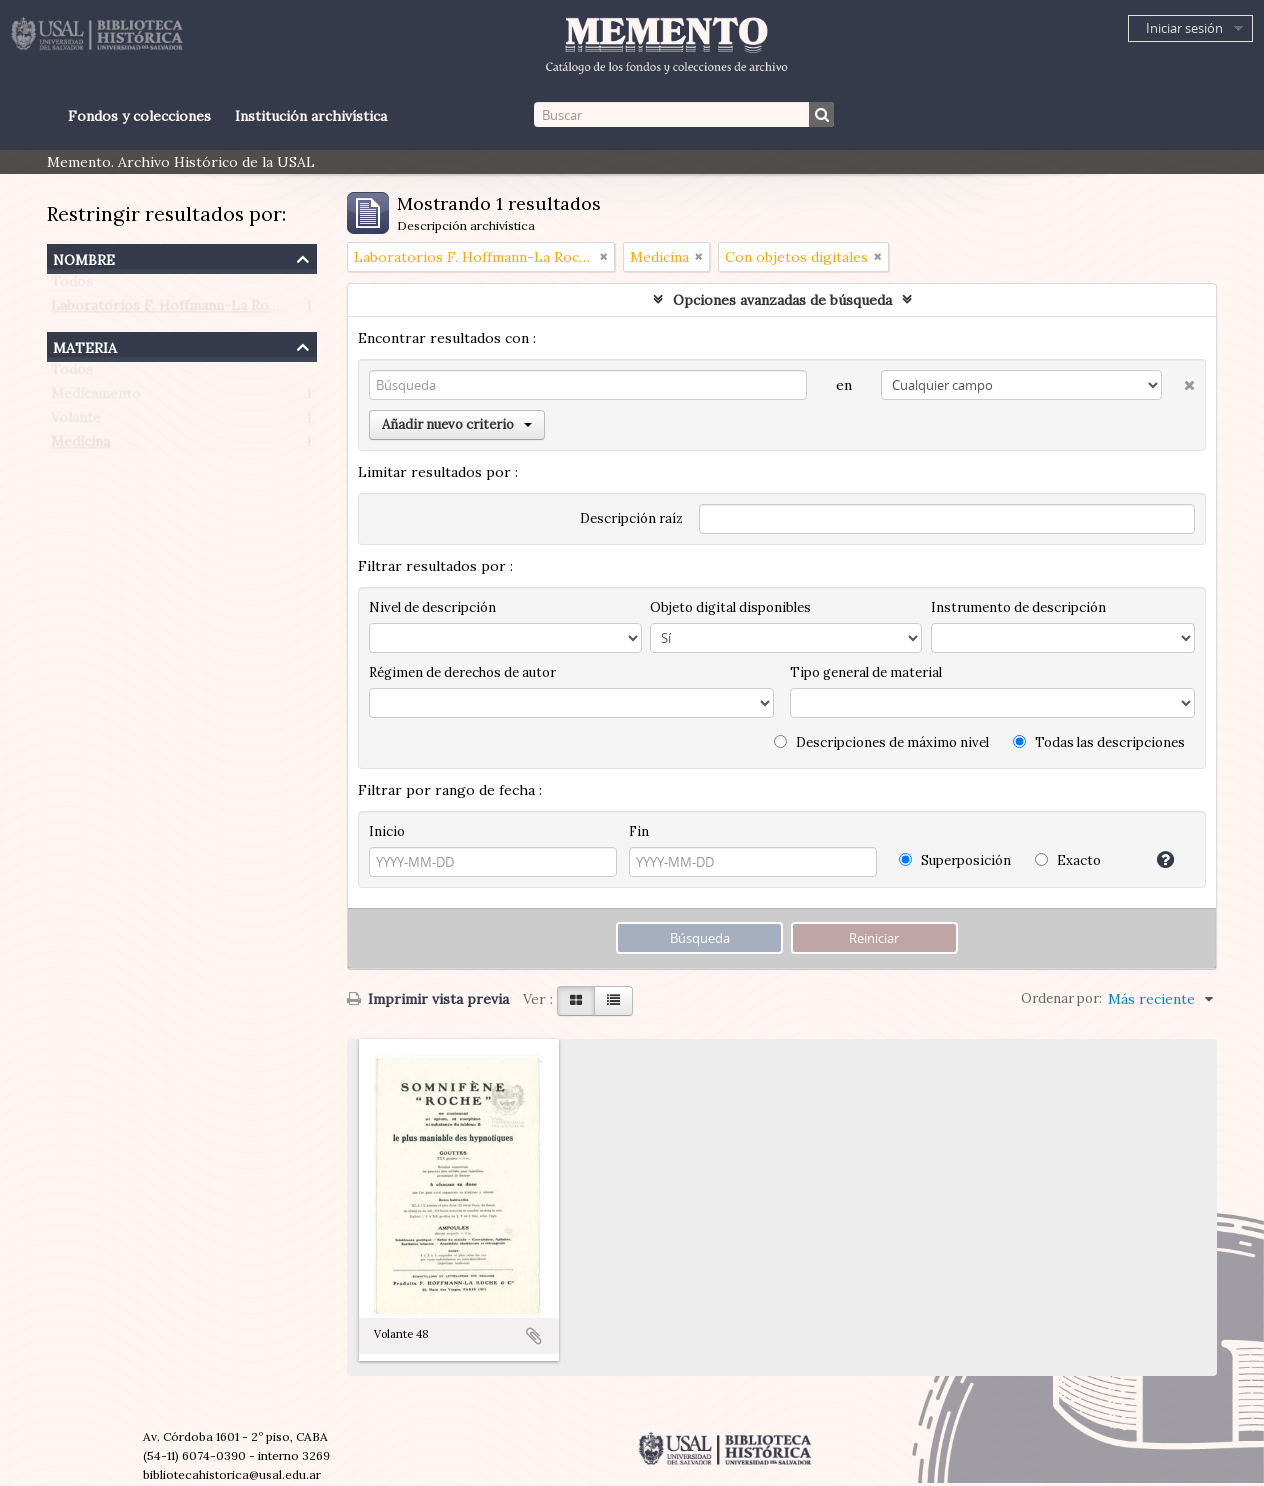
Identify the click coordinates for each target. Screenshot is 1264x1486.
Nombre (84, 257)
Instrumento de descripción (1018, 607)
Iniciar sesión (1184, 28)
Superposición (955, 860)
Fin (639, 831)
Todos (72, 286)
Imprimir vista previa (428, 999)
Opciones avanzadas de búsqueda (782, 300)
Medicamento (96, 398)
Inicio (387, 831)
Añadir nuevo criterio (457, 424)
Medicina (80, 446)
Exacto (1068, 860)
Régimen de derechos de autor (462, 672)
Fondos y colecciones (139, 116)
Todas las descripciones (1099, 742)
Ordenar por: (1061, 998)
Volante (76, 422)
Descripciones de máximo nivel (881, 742)
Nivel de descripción (432, 607)
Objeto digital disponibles (730, 607)
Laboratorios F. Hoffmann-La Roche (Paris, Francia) (223, 310)
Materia (85, 345)
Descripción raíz (631, 518)
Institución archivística (311, 116)
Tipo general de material (866, 672)
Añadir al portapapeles (534, 1336)
